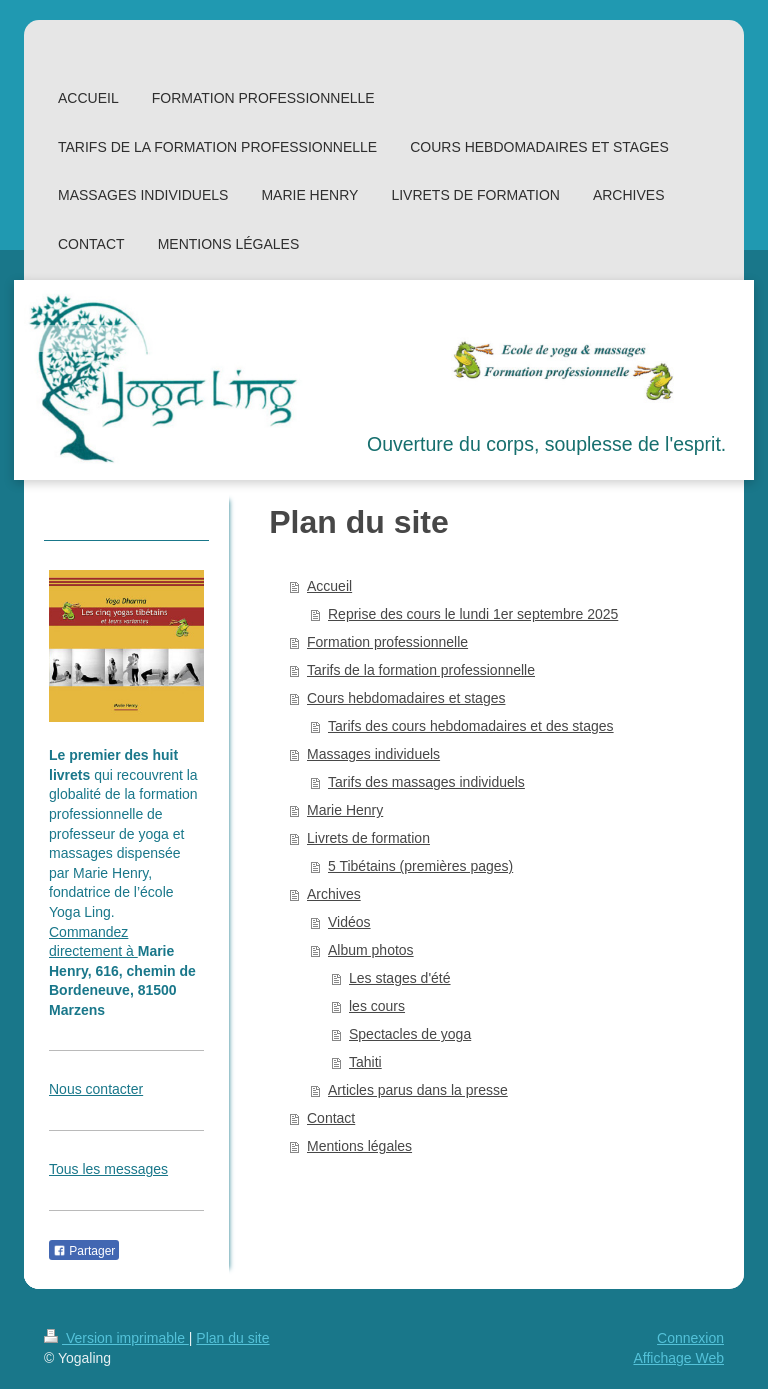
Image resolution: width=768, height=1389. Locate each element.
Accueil (329, 586)
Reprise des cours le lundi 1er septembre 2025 (473, 614)
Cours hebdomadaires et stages (406, 698)
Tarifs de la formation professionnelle (421, 670)
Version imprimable (116, 1338)
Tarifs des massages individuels (426, 782)
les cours (377, 1006)
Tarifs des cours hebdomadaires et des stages (471, 726)
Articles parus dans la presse (418, 1090)
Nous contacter (96, 1089)
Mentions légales (359, 1146)
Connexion (690, 1338)
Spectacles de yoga (410, 1034)
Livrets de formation (368, 838)
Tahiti (365, 1062)
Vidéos (349, 922)
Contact (331, 1118)
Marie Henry (345, 810)
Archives (334, 894)
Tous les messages (108, 1169)
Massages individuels (373, 754)
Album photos (371, 950)
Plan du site (232, 1338)
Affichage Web (678, 1358)
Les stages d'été (400, 978)
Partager (84, 1251)
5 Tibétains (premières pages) (420, 866)
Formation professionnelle (387, 642)
